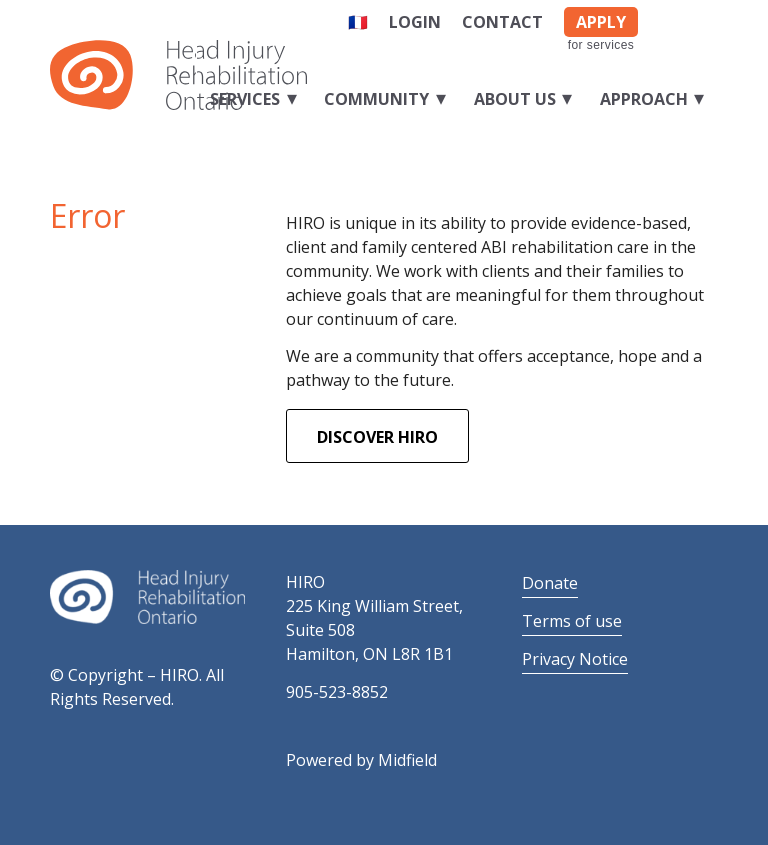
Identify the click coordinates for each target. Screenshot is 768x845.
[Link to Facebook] (672, 18)
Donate (550, 583)
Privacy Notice (575, 659)
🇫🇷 (358, 22)
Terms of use (572, 621)
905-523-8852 (337, 692)
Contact (502, 22)
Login (415, 22)
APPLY (601, 22)
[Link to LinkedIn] (703, 18)
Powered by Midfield (361, 760)
